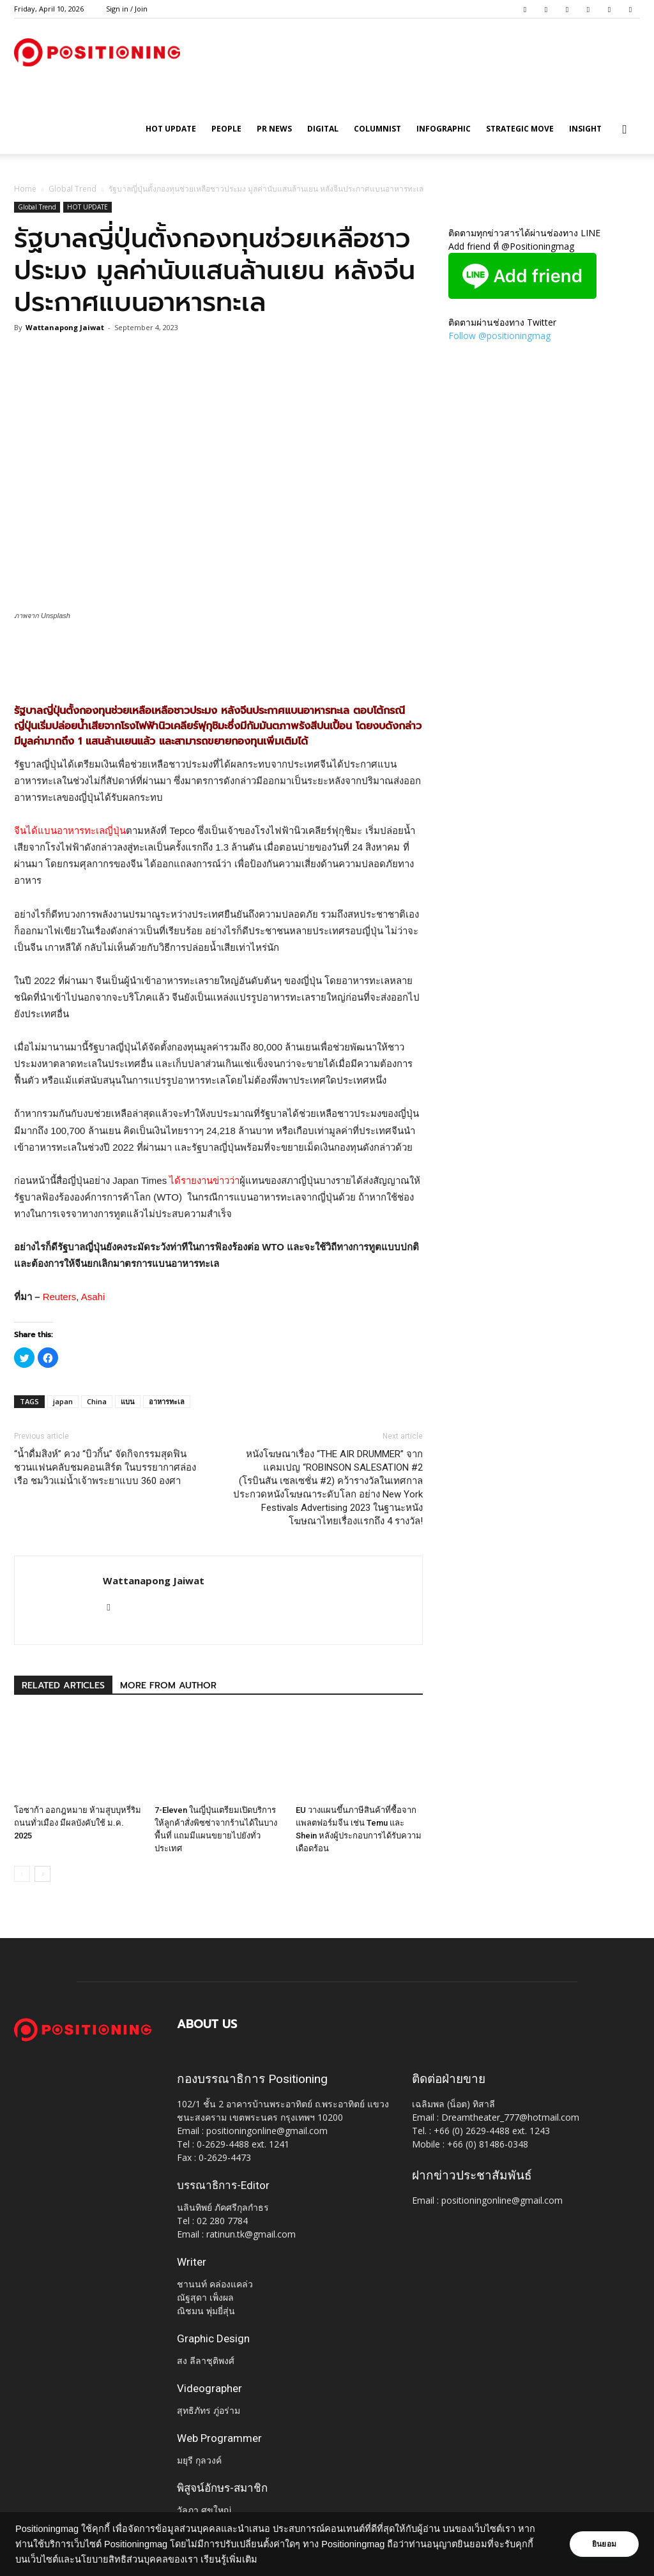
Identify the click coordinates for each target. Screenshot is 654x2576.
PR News (274, 128)
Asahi (93, 1296)
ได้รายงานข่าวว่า (204, 1180)
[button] (624, 130)
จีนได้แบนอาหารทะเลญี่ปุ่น (70, 830)
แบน (128, 1401)
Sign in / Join (127, 8)
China (97, 1401)
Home (25, 188)
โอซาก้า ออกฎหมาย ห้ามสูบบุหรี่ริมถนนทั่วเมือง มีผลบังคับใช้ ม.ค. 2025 (77, 1822)
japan (63, 1401)
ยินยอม (604, 2544)
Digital (322, 128)
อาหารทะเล (167, 1401)
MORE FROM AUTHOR (168, 1685)
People (226, 128)
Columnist (377, 128)
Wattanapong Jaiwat (65, 327)
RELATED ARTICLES (63, 1685)
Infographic (443, 128)
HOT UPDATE (171, 128)
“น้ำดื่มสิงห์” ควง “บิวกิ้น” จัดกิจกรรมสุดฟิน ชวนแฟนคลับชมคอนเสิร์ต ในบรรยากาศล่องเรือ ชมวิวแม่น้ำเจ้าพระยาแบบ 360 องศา (105, 1467)
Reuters (60, 1296)
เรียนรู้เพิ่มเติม (229, 2559)
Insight (585, 128)
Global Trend (72, 188)
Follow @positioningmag (499, 336)
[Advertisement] (218, 657)
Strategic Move (520, 128)
